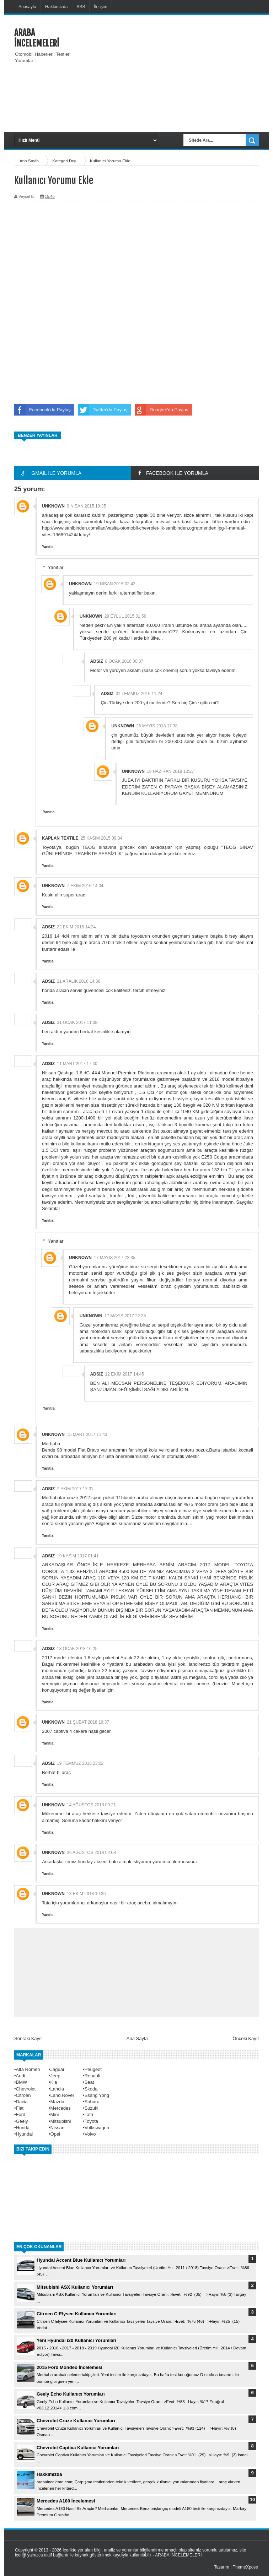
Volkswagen (97, 2127)
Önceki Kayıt (245, 2038)
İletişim (100, 6)
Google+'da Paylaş (161, 410)
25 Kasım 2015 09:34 (101, 838)
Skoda (91, 2089)
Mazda (57, 2101)
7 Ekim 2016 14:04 (85, 885)
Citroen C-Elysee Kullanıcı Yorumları (77, 2313)
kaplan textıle (60, 838)
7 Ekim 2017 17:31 (75, 1488)
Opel (55, 2134)
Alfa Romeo (28, 2069)
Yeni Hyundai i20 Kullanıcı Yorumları (76, 2340)
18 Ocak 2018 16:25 (77, 1648)
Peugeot (93, 2069)
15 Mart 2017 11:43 (87, 1434)
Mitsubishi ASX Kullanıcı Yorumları (75, 2287)
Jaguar (57, 2069)
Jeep (55, 2075)
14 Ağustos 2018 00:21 (91, 1804)
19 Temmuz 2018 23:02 (80, 1763)
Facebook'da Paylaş (42, 410)
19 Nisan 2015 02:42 (114, 583)
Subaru (92, 2101)
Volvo (90, 2134)
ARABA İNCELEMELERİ (36, 38)
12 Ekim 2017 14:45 (124, 1374)
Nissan (57, 2127)
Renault (93, 2075)
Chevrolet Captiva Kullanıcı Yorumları (78, 2447)
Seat (89, 2082)
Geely (22, 2121)
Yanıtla (47, 547)
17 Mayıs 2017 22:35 (114, 1257)
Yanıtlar (56, 567)
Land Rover (62, 2095)
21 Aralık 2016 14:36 (78, 981)
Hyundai (24, 2134)
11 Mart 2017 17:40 (77, 1063)
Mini (54, 2114)
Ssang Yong (97, 2095)
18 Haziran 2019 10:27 (170, 771)
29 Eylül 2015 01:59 (125, 616)
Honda (23, 2127)
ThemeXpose (245, 2567)
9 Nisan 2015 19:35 (86, 506)
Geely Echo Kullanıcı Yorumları (71, 2394)
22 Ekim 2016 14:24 (76, 926)
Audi (20, 2075)
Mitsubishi (60, 2121)
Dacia (22, 2101)
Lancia (57, 2089)
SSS (80, 6)
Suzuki (91, 2108)
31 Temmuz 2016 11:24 (139, 693)
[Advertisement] (177, 72)
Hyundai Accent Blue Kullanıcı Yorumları (81, 2260)
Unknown (53, 506)
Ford (21, 2114)
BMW (21, 2082)
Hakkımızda (56, 6)
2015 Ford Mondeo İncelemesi (69, 2367)
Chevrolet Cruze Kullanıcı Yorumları (76, 2420)
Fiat (20, 2108)
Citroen (23, 2095)
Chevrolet (26, 2089)
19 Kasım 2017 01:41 (77, 1555)
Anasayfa (27, 6)
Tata (89, 2114)
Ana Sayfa (30, 160)
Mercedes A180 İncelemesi (66, 2501)
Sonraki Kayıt (28, 2038)
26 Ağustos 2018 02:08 (91, 1852)
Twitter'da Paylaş (103, 410)
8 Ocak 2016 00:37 (124, 661)
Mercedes (60, 2108)
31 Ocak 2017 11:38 (77, 1022)
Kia (53, 2082)
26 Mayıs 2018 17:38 (157, 725)
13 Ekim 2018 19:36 (86, 1893)
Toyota (91, 2121)
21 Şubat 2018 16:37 (88, 1722)
